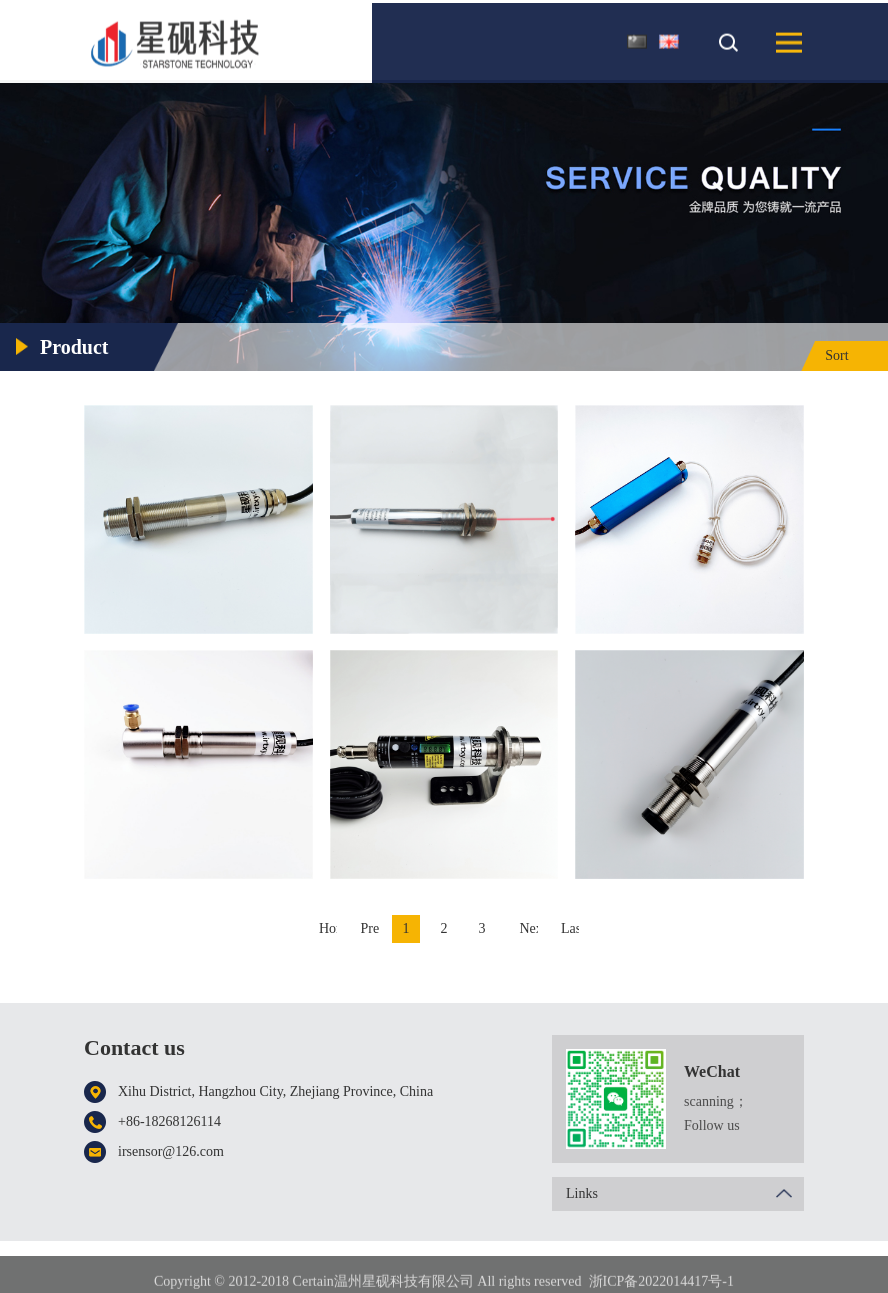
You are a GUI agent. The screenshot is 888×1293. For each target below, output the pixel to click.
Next (529, 928)
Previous (370, 928)
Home (328, 928)
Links (685, 1194)
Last (570, 928)
